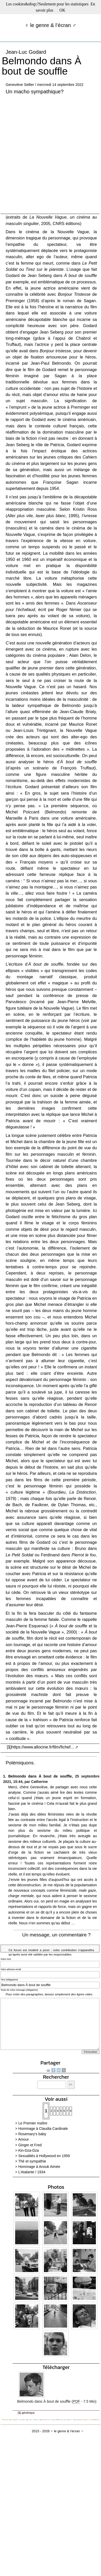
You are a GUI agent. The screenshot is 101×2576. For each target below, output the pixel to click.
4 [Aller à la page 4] (58, 2111)
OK (62, 10)
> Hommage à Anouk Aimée (37, 2167)
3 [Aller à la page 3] (54, 2111)
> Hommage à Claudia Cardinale (41, 2128)
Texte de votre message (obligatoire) (19, 1990)
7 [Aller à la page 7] (67, 2111)
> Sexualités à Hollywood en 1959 (42, 2156)
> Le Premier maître (31, 2123)
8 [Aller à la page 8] (70, 2111)
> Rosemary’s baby (30, 2134)
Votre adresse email (11, 1969)
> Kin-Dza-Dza (27, 2150)
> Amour (22, 2139)
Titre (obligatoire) (9, 1979)
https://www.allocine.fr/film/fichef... (43, 1747)
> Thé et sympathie (30, 2161)
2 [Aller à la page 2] (51, 2111)
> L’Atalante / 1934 (30, 2172)
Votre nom (6, 1959)
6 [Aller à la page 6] (64, 2111)
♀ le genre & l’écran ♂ (50, 25)
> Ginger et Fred (28, 2145)
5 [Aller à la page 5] (61, 2111)
